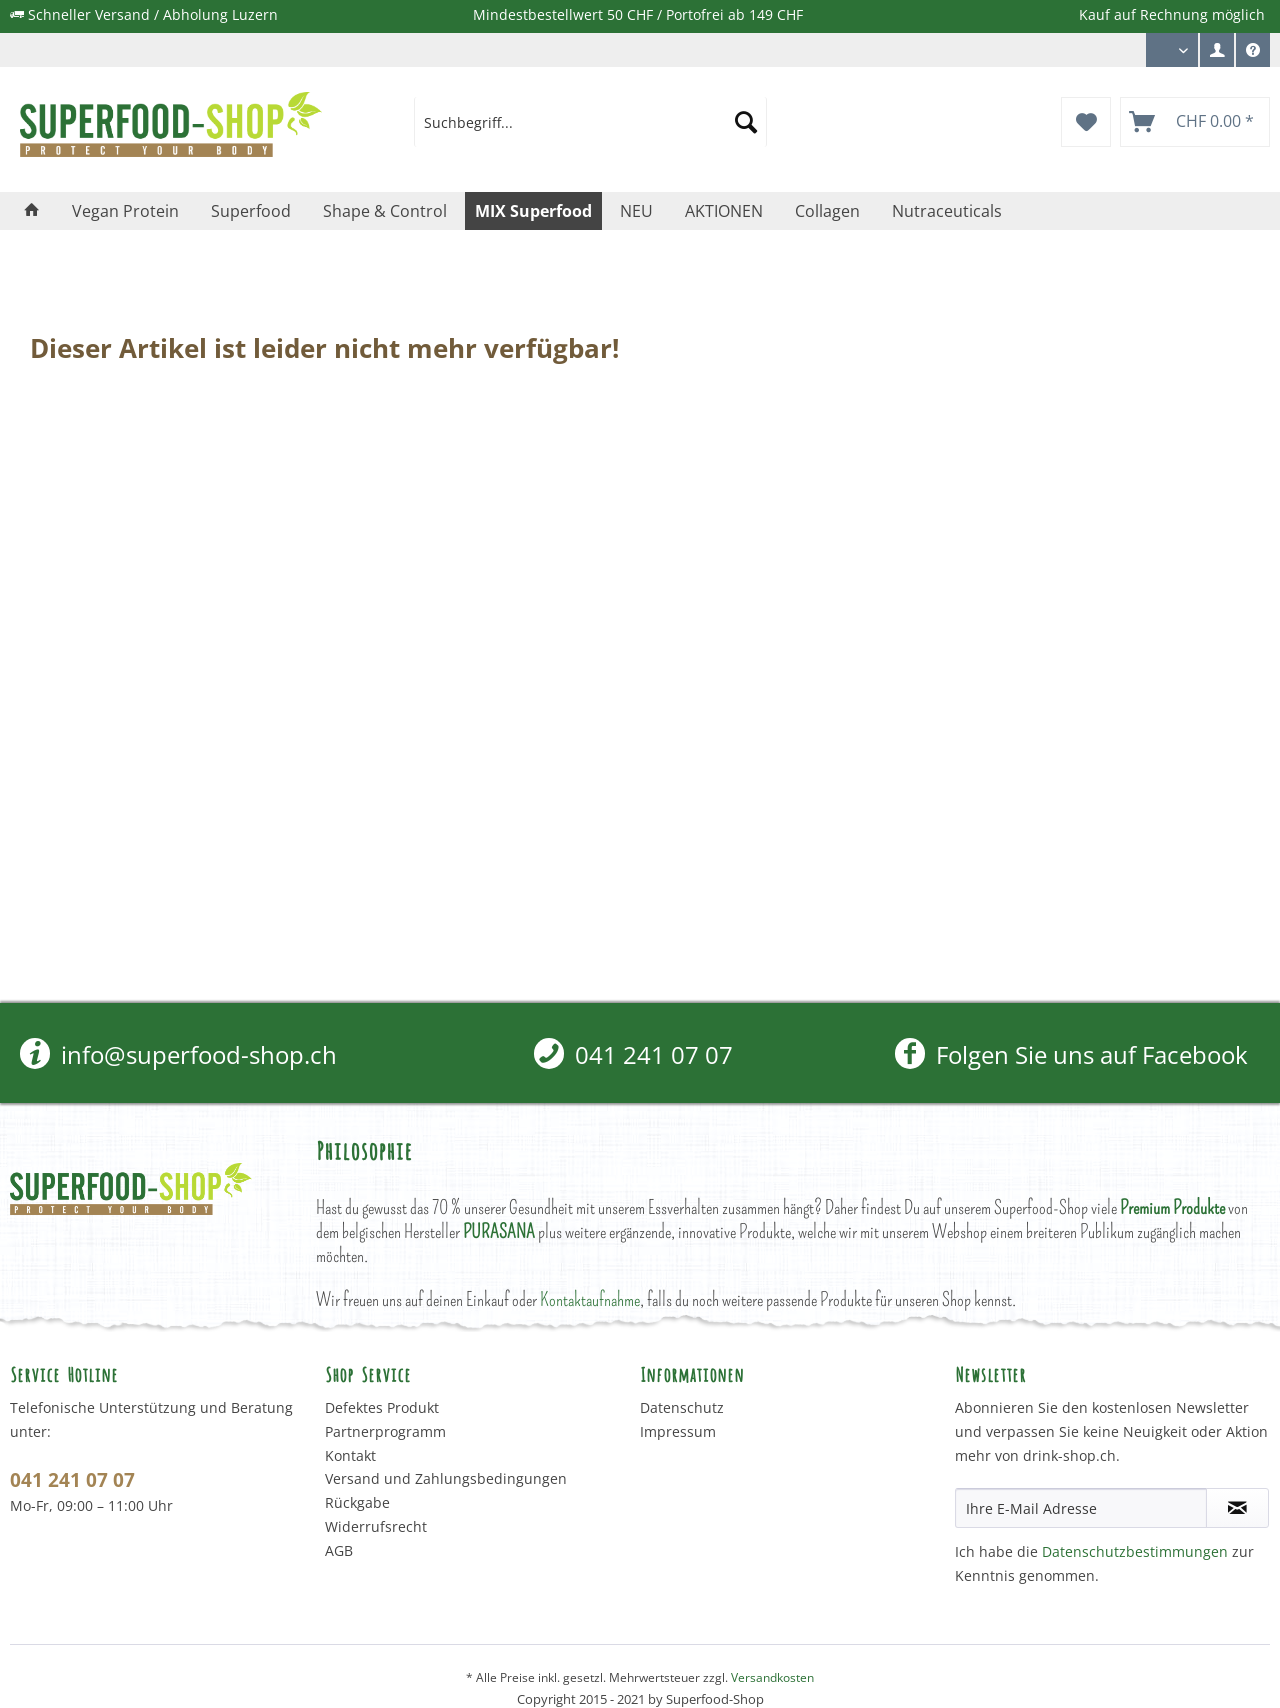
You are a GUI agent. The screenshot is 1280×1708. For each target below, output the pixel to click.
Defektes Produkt (382, 1407)
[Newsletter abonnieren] (1237, 1508)
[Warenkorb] (1195, 122)
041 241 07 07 (633, 1054)
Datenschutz (682, 1407)
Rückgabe (357, 1502)
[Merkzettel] (1086, 122)
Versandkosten (772, 1677)
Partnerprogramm (385, 1431)
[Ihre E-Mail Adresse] (1081, 1508)
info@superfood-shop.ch (178, 1054)
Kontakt (350, 1455)
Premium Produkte (1172, 1207)
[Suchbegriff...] (590, 122)
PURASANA (499, 1231)
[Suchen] (746, 122)
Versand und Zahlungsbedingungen (446, 1478)
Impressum (678, 1431)
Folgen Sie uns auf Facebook (1071, 1054)
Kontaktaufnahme (590, 1299)
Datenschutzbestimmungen (1135, 1551)
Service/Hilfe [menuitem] (1253, 55)
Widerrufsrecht (376, 1526)
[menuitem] (1217, 50)
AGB (339, 1550)
